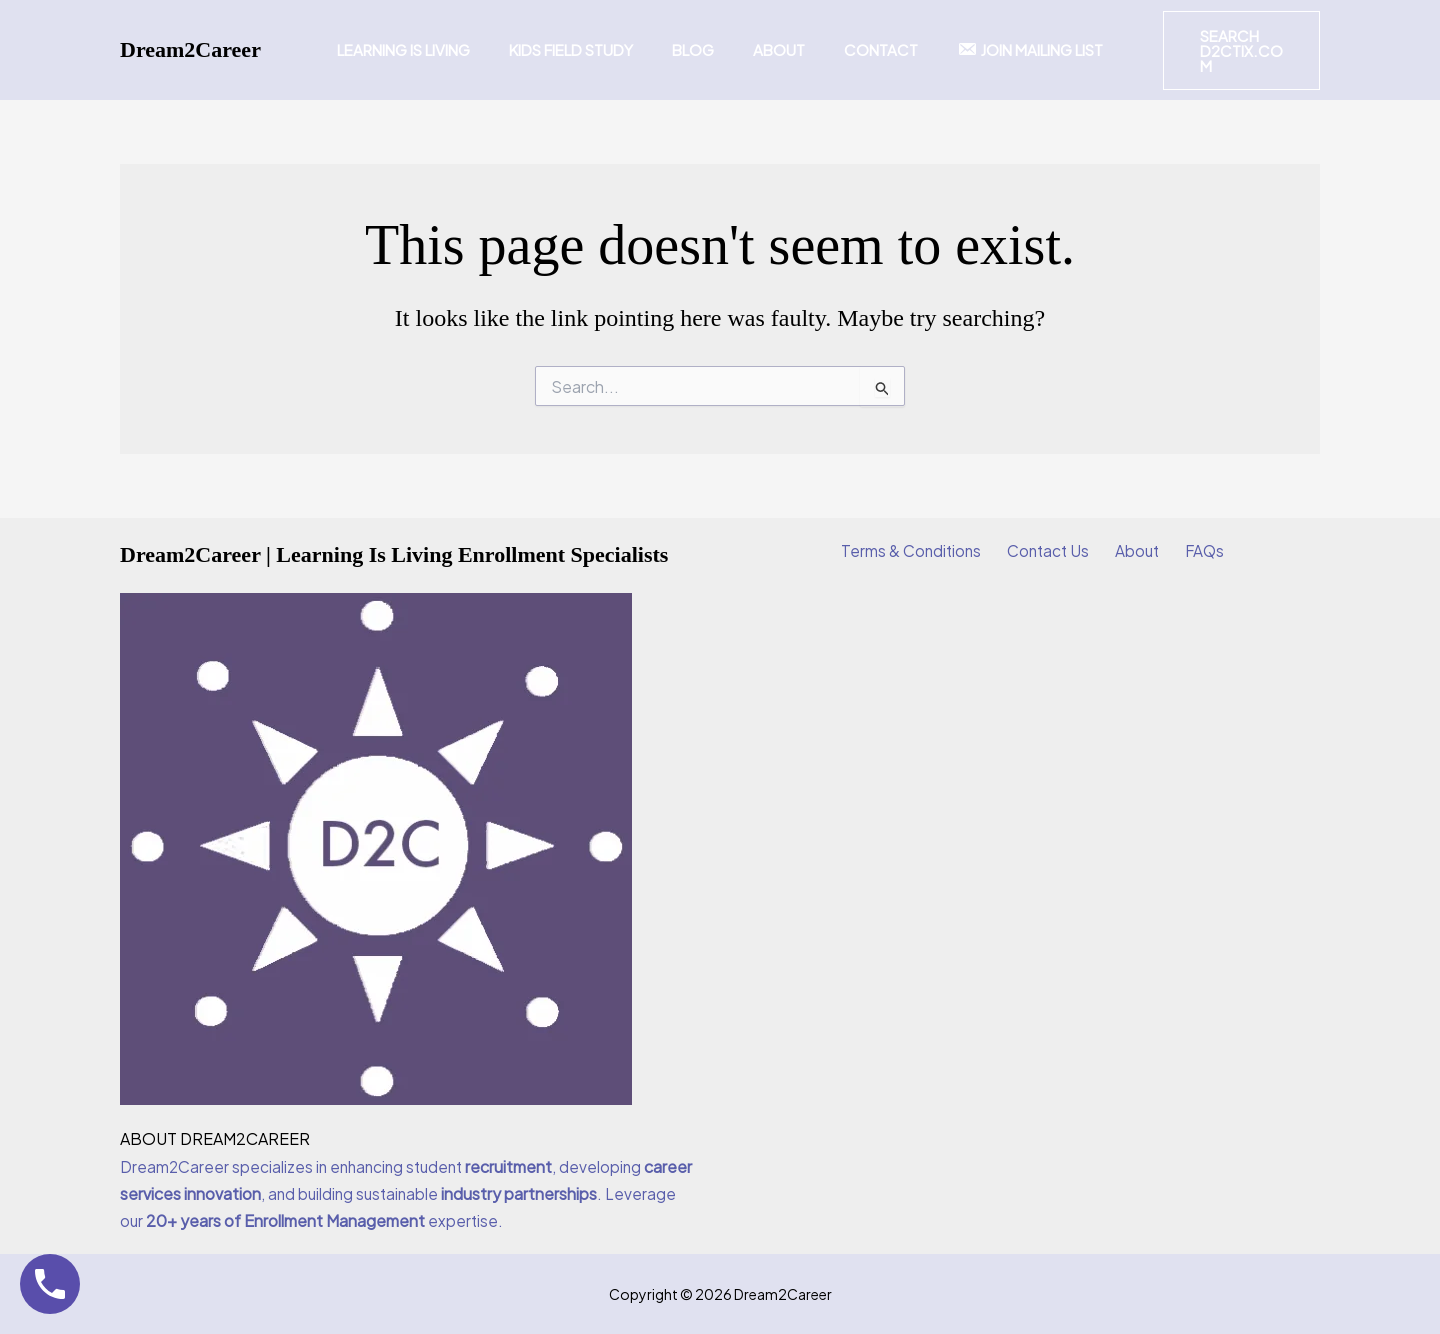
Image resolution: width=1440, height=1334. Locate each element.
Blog (698, 49)
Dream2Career (190, 49)
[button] (1228, 50)
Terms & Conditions (922, 551)
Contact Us (1052, 551)
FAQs (1193, 551)
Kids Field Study (585, 49)
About (775, 49)
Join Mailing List (1008, 49)
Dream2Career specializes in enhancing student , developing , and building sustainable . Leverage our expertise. (400, 1193)
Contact (868, 49)
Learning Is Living (426, 49)
